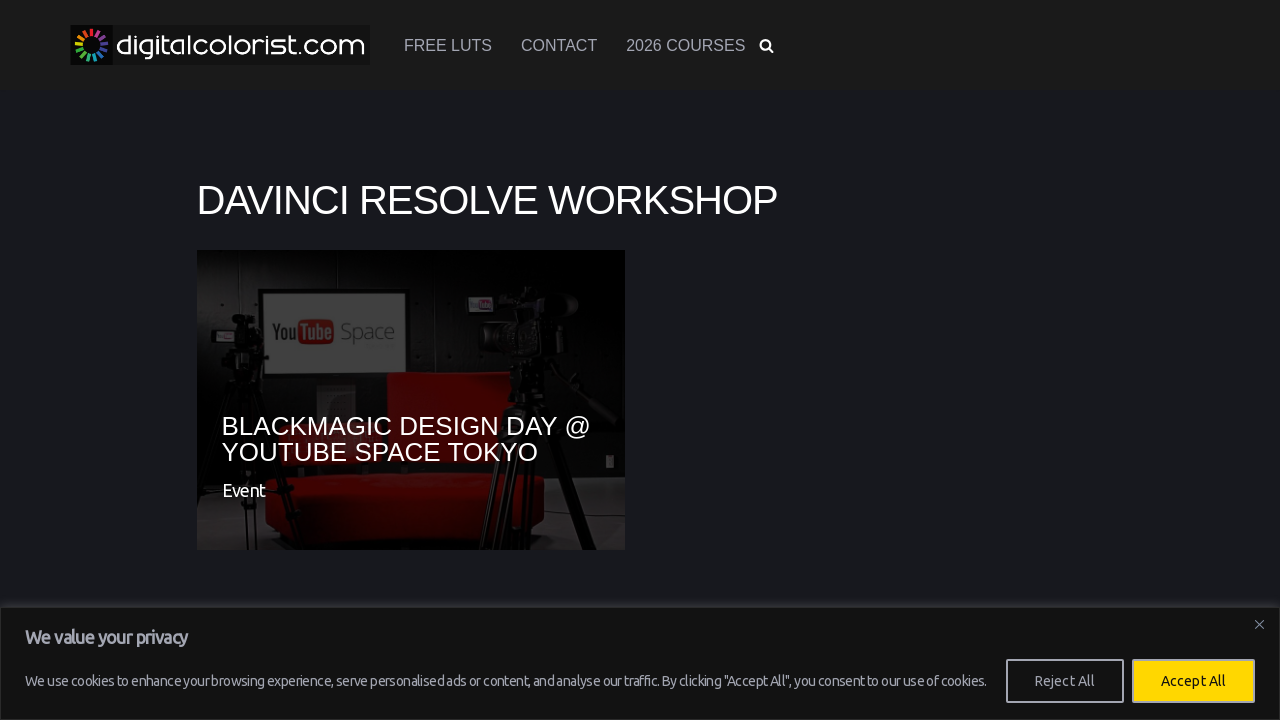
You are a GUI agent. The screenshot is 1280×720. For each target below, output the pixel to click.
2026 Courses (685, 45)
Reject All (1065, 681)
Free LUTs (448, 45)
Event (244, 490)
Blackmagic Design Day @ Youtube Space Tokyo (406, 439)
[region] (640, 663)
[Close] (1259, 624)
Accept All (1193, 681)
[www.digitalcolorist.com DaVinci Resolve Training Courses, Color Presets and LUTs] (220, 45)
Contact (559, 45)
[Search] (766, 45)
